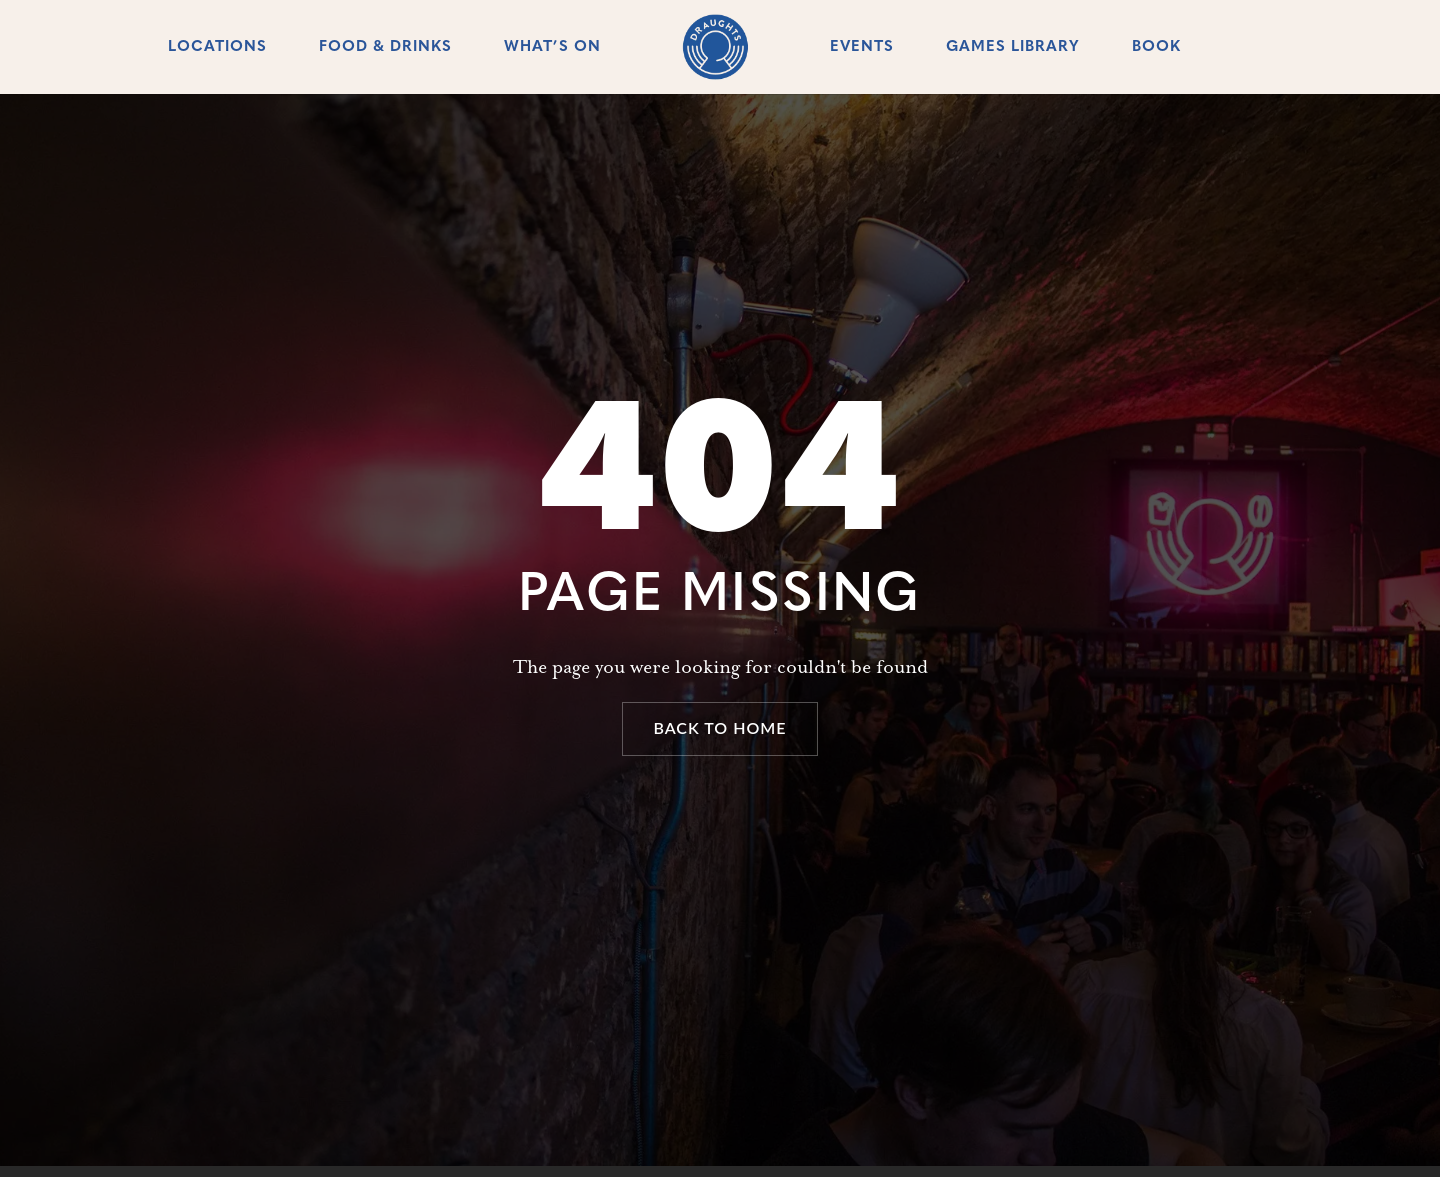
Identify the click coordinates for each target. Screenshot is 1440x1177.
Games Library (1013, 47)
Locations (217, 47)
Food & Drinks (385, 47)
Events (862, 47)
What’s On (552, 47)
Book (1156, 47)
